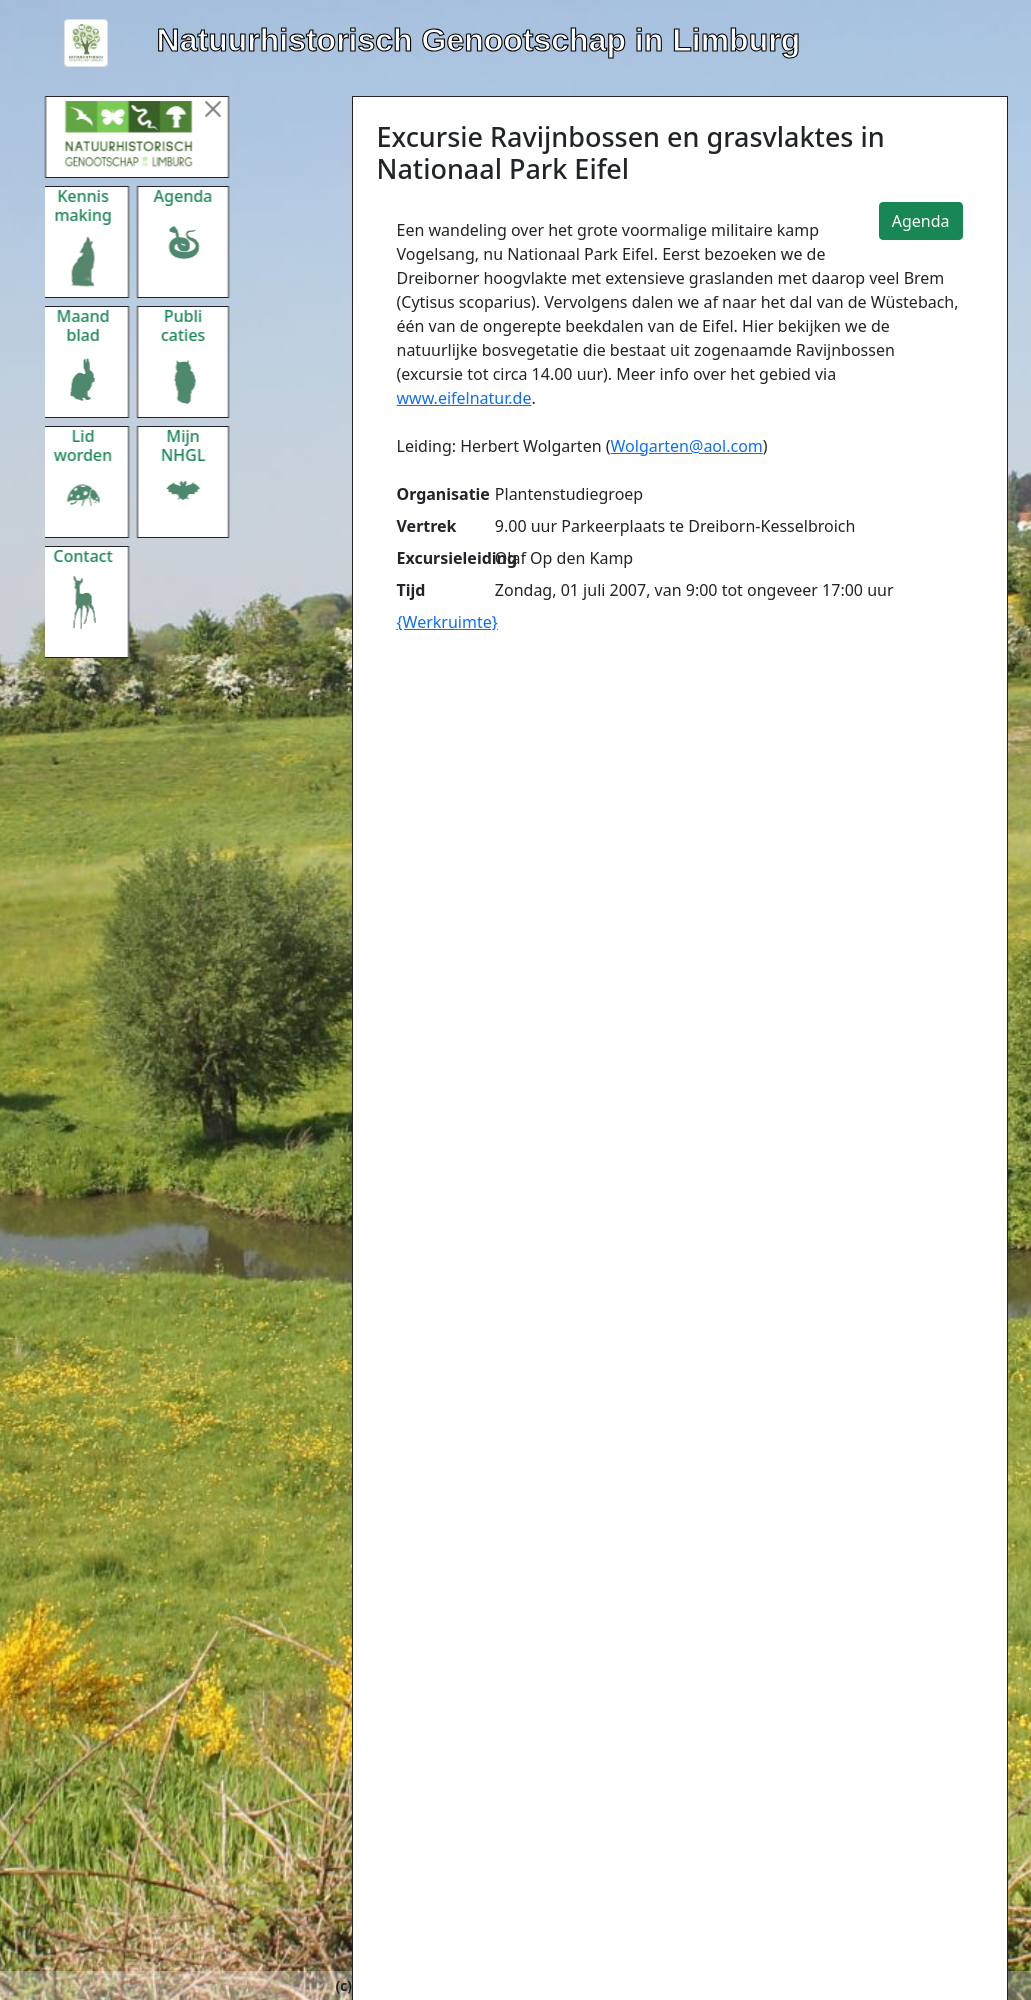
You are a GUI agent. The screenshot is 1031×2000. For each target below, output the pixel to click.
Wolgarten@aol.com (687, 446)
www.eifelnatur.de (464, 398)
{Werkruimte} (447, 622)
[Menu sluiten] (230, 109)
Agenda (921, 221)
